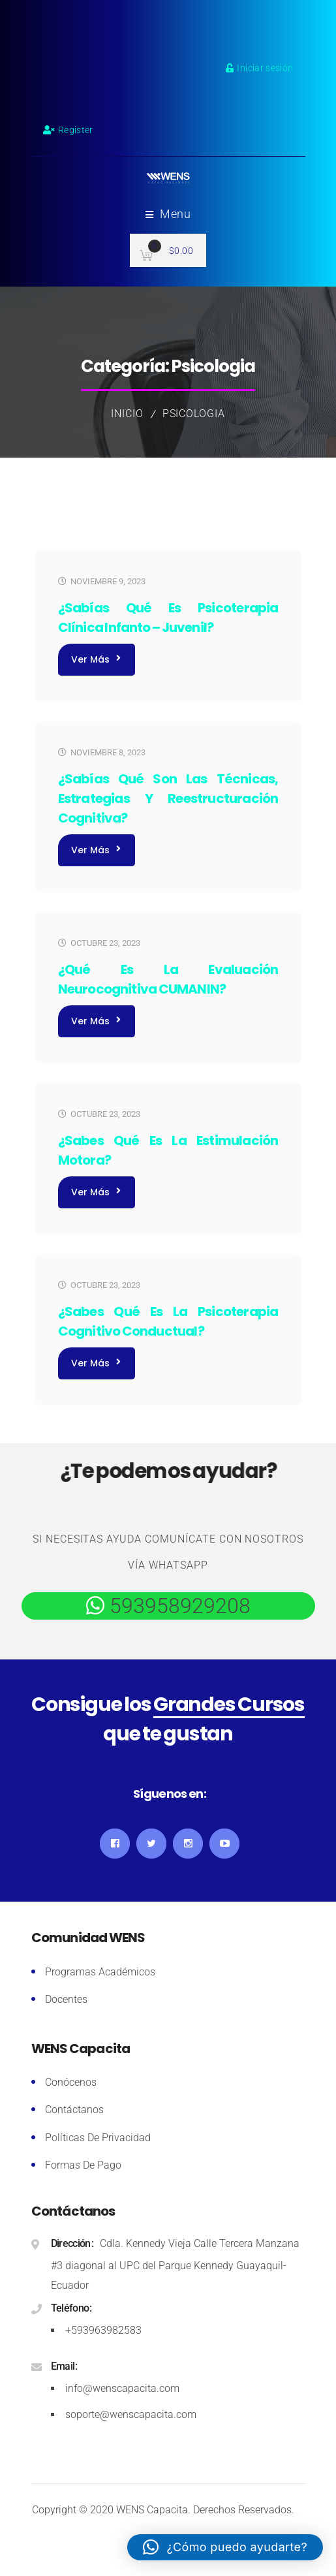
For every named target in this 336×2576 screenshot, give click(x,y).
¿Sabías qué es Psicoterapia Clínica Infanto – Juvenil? (168, 617)
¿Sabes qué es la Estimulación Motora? (168, 1150)
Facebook (115, 1844)
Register (68, 130)
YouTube (224, 1844)
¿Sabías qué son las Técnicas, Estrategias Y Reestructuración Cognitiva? (168, 798)
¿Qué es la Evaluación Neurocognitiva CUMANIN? (168, 979)
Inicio (127, 413)
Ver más (96, 659)
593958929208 (177, 1606)
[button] (225, 2547)
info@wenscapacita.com (122, 2388)
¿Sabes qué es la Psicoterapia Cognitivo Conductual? (168, 1321)
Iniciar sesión (259, 68)
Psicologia (194, 413)
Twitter (151, 1844)
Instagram (188, 1844)
